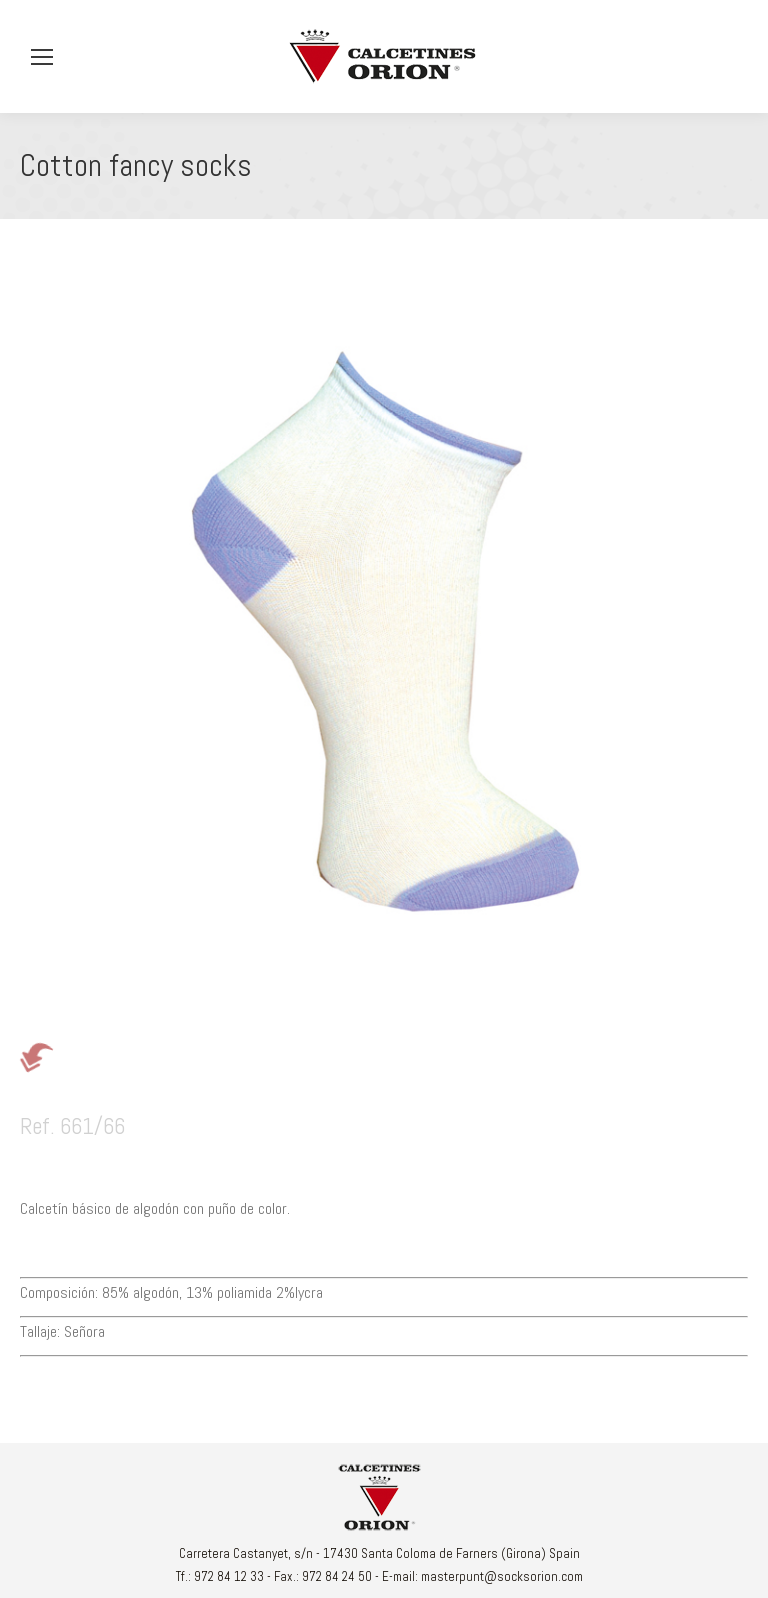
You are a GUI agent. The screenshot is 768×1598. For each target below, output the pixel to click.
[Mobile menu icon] (42, 57)
